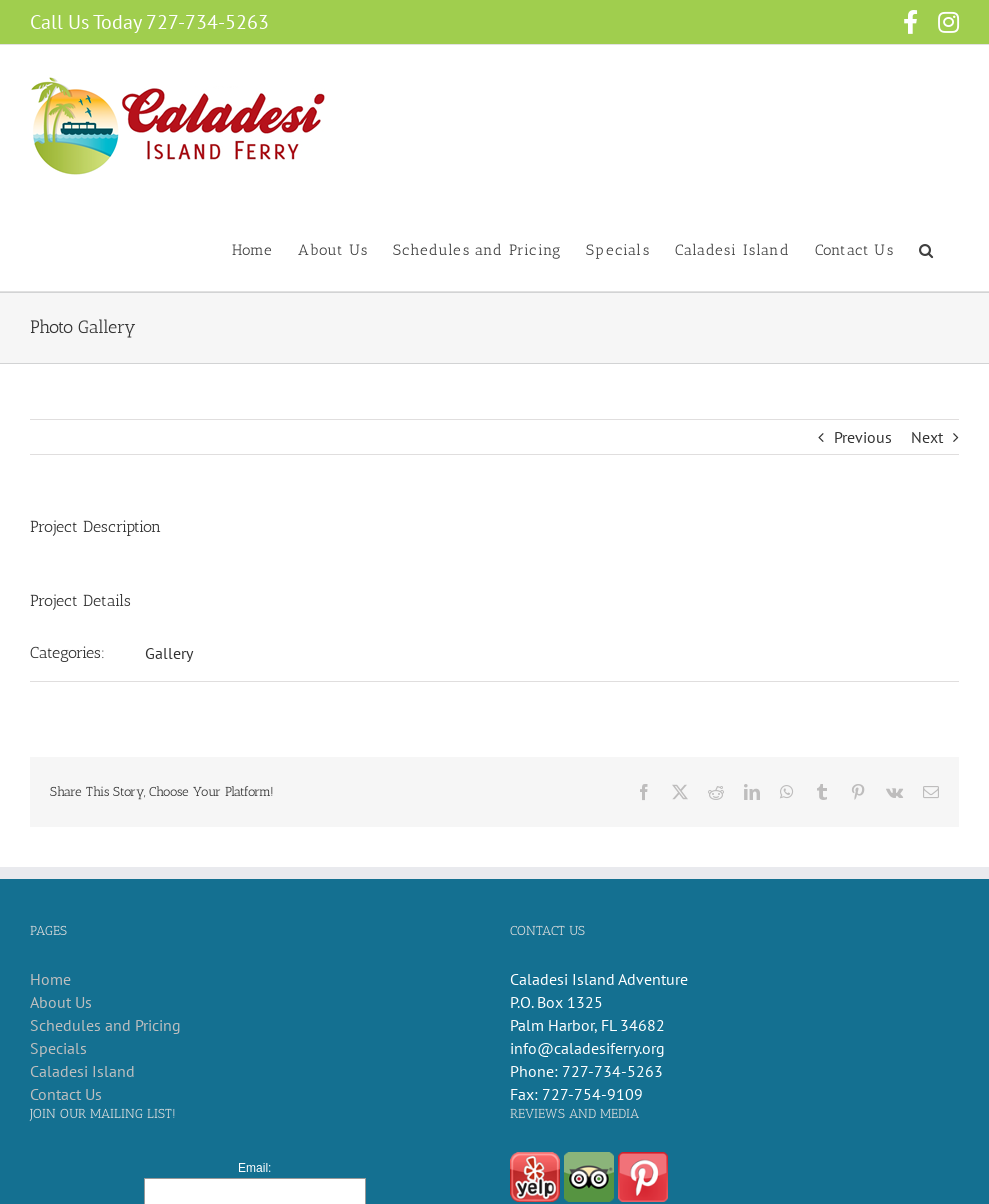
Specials (58, 1048)
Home (50, 979)
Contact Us (66, 1094)
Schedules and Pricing (105, 1025)
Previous (863, 437)
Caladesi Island (82, 1071)
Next (927, 437)
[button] (926, 249)
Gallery (169, 653)
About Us (61, 1002)
